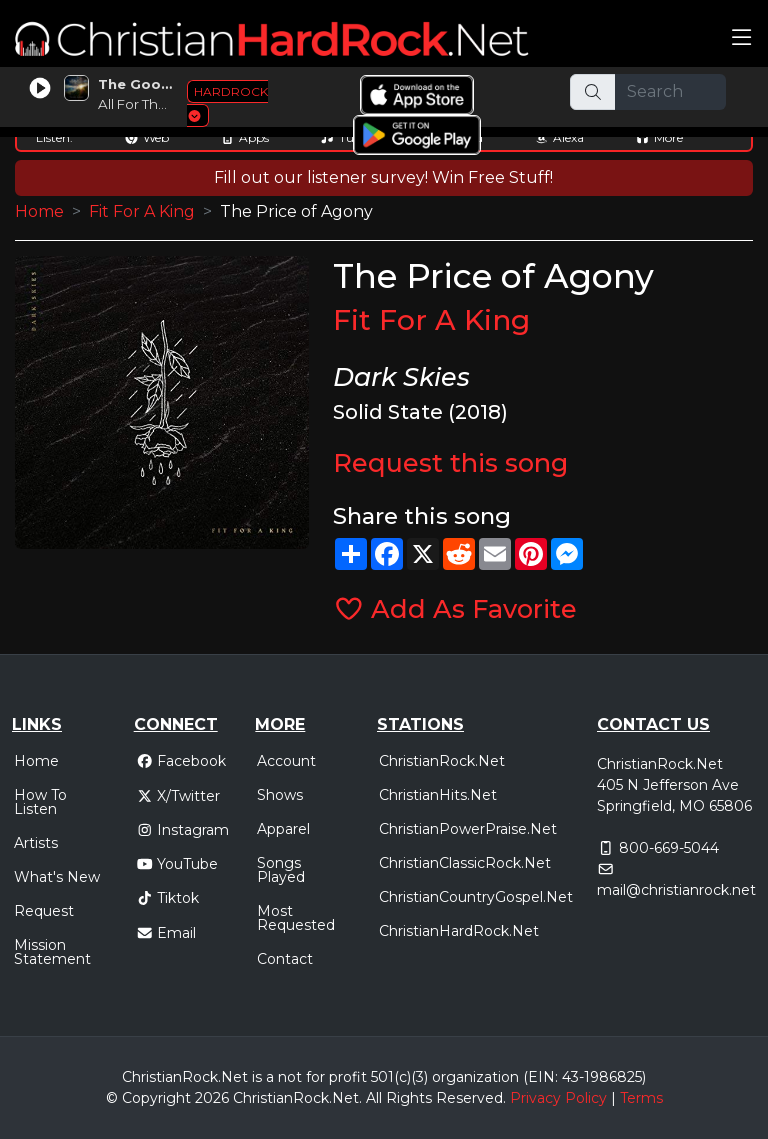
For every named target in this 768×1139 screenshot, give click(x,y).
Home (39, 211)
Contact (285, 959)
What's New (57, 877)
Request (44, 911)
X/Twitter (178, 796)
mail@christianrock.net (676, 890)
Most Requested (296, 918)
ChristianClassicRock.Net (465, 863)
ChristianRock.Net (442, 761)
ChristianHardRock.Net (459, 931)
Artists (36, 843)
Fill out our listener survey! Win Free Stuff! (383, 177)
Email (166, 933)
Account (286, 761)
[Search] (671, 92)
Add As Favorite (455, 608)
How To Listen (40, 802)
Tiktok (168, 898)
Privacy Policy (558, 1098)
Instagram (183, 830)
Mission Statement (52, 952)
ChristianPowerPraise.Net (468, 829)
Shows (280, 795)
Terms (641, 1098)
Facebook (181, 761)
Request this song (450, 462)
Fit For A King (142, 211)
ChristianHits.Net (438, 795)
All (374, 1098)
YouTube (177, 864)
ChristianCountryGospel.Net (476, 897)
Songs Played (281, 870)
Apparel (283, 829)
